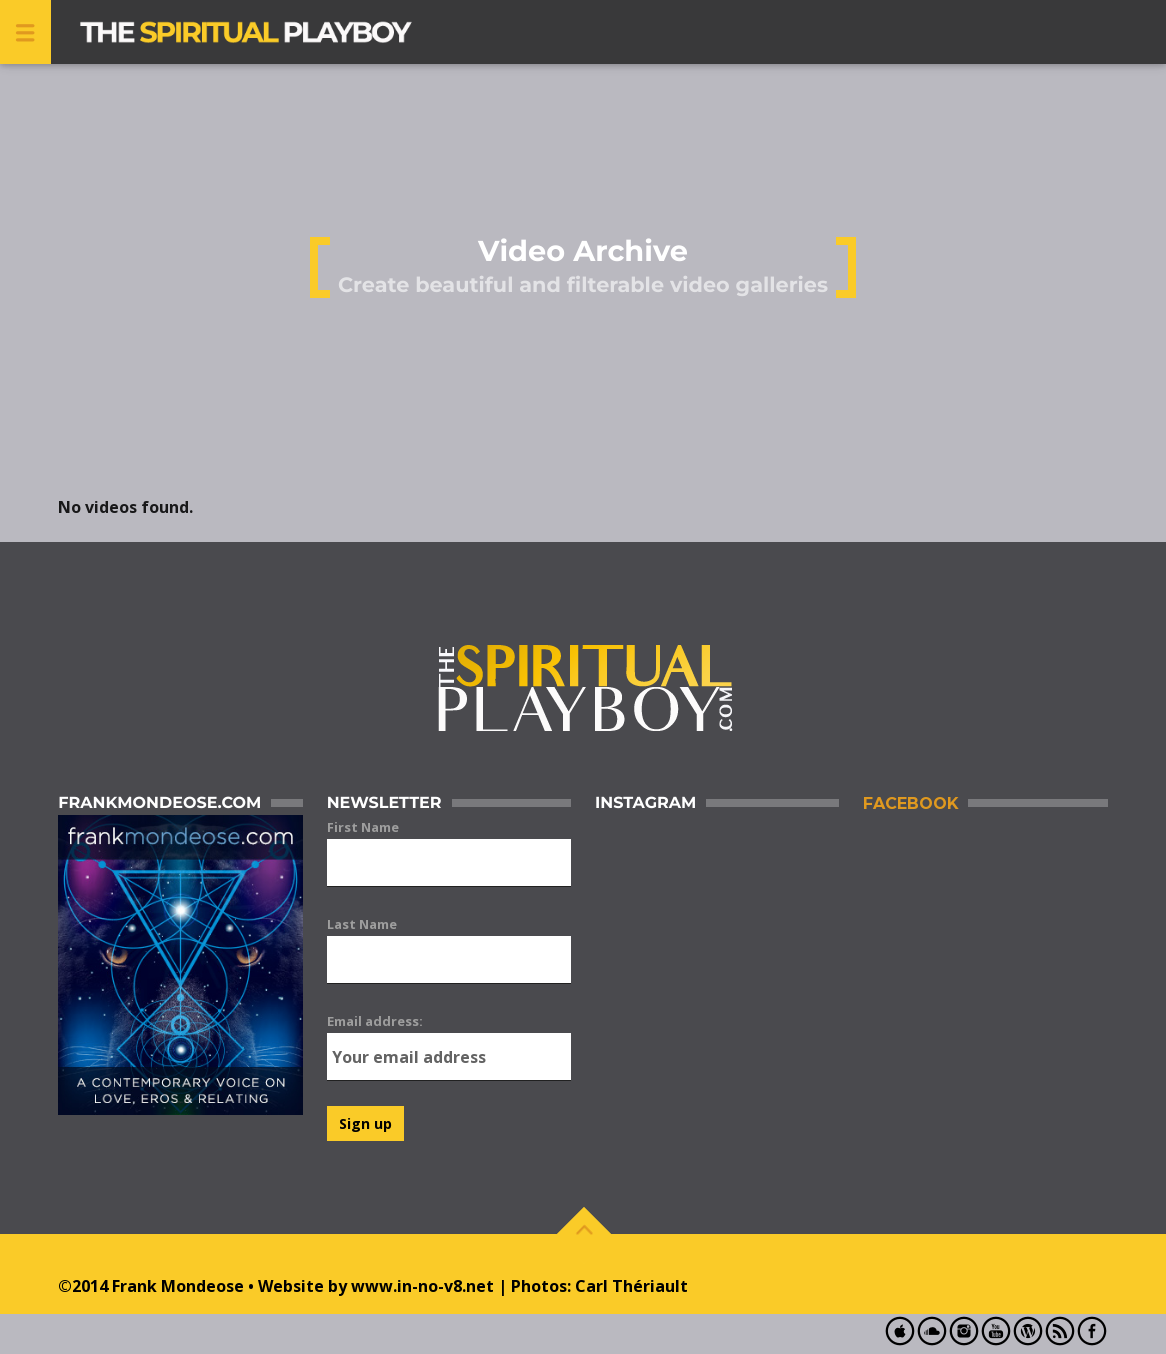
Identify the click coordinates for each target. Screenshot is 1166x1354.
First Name (363, 827)
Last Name (362, 924)
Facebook (910, 803)
